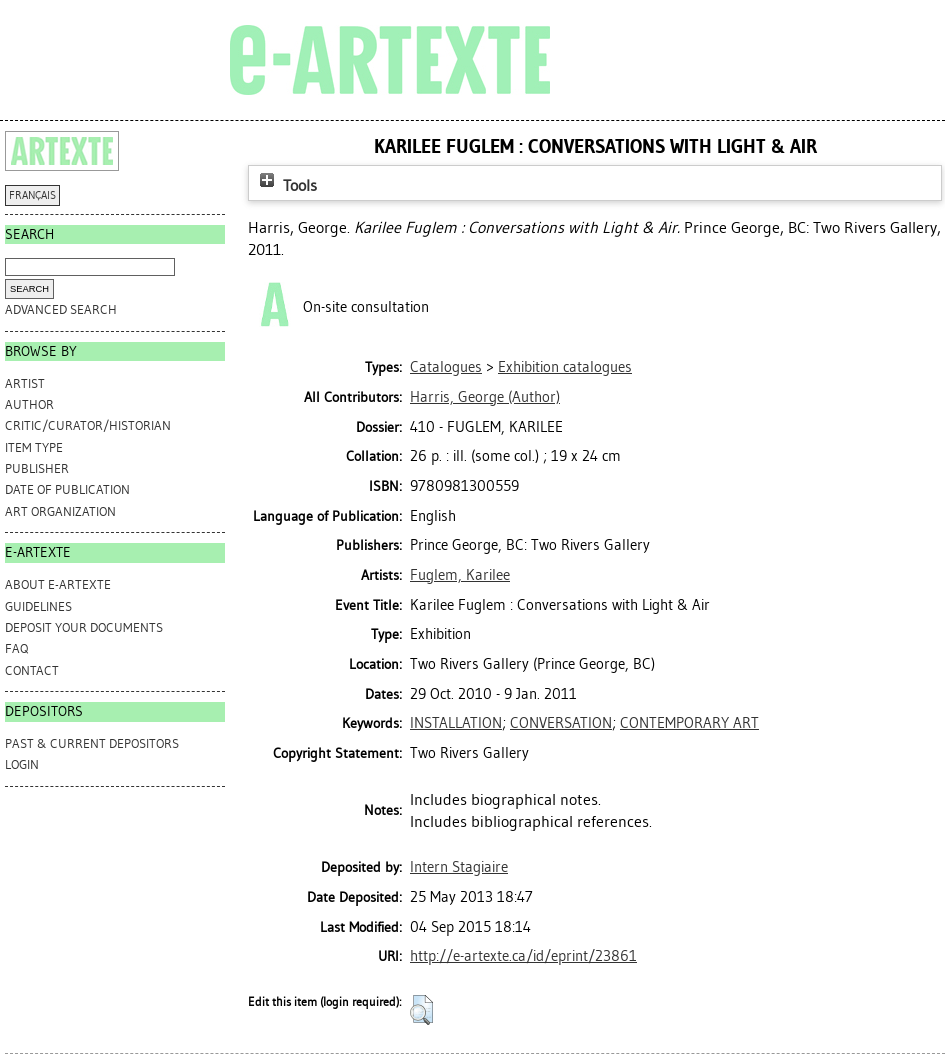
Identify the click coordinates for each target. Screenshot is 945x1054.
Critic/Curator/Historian (88, 425)
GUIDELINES (38, 606)
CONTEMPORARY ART (689, 723)
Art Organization (60, 511)
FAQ (16, 648)
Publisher (37, 468)
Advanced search (61, 309)
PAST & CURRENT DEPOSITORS (92, 743)
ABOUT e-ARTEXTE (58, 584)
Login (22, 764)
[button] (421, 1010)
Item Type (34, 447)
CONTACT (32, 670)
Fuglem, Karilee (460, 575)
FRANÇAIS (32, 195)
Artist (25, 383)
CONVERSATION (561, 723)
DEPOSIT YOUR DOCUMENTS (84, 627)
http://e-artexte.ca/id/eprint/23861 (523, 956)
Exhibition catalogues (565, 367)
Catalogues (446, 367)
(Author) (485, 397)
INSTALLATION (456, 723)
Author (29, 404)
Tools (286, 185)
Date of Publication (67, 489)
